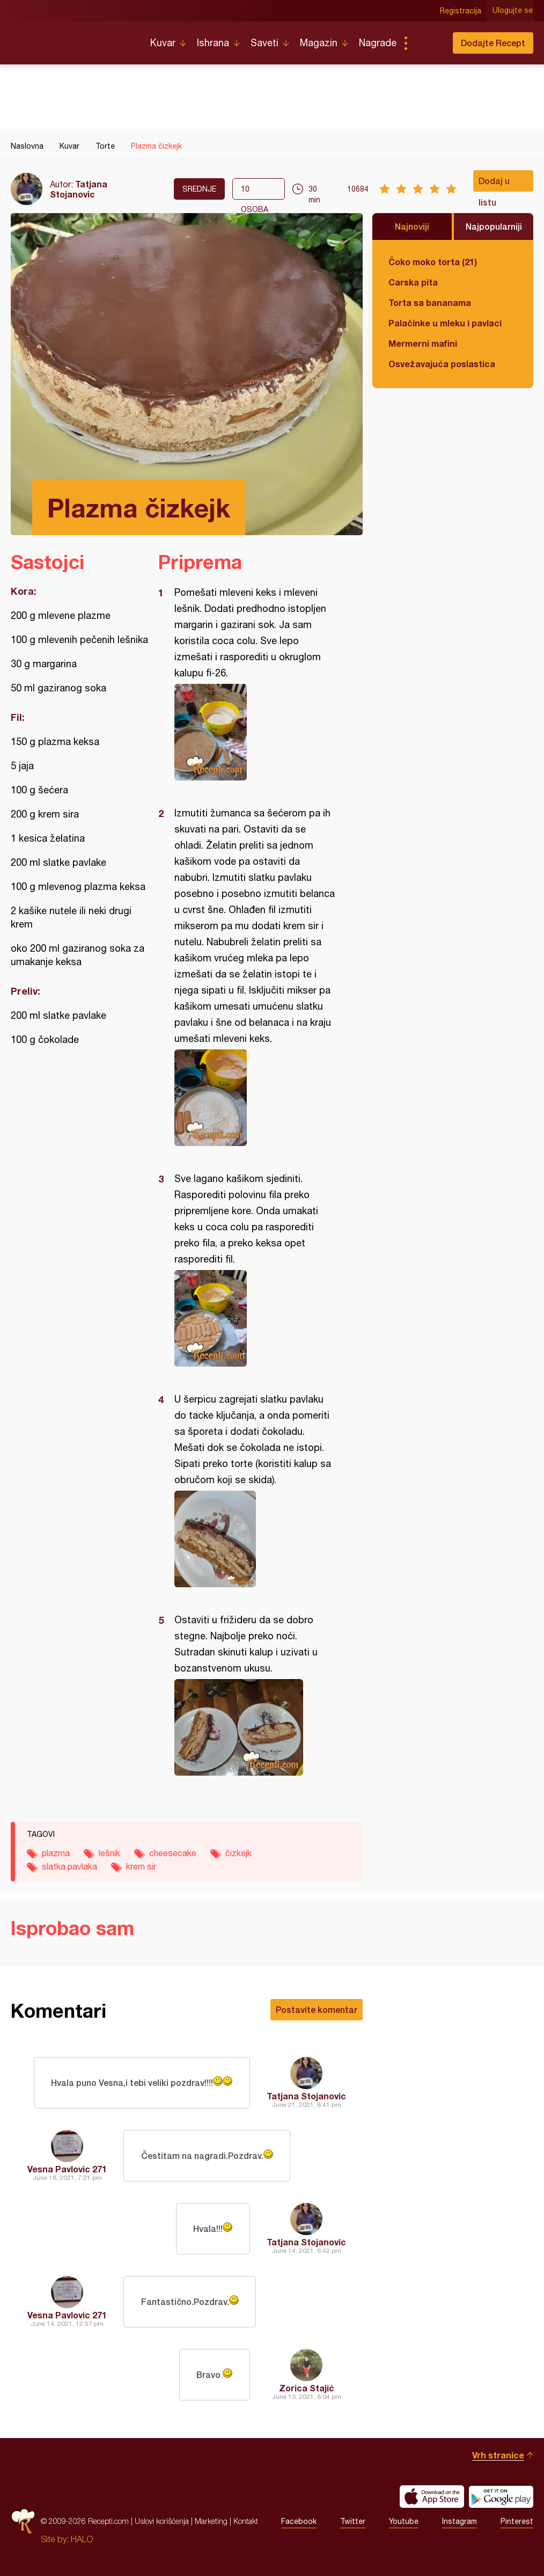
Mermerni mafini (422, 343)
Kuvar (162, 42)
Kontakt (245, 2521)
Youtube (403, 2521)
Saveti (264, 42)
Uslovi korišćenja (162, 2521)
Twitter (352, 2521)
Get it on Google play (501, 2496)
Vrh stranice (498, 2455)
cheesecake (172, 1853)
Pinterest (517, 2521)
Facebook (299, 2521)
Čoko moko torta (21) (432, 262)
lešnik (109, 1853)
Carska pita (413, 282)
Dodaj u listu (494, 184)
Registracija (461, 10)
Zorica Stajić (306, 2388)
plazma (56, 1853)
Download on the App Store (432, 2496)
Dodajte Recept (493, 43)
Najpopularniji (494, 226)
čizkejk (238, 1853)
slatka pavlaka (69, 1866)
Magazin (318, 42)
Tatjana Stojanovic (78, 189)
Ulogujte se (513, 10)
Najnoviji (412, 226)
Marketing (211, 2521)
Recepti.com (72, 39)
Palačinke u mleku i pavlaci (445, 323)
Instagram (459, 2521)
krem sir (141, 1866)
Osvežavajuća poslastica (441, 364)
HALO (82, 2539)
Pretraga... (427, 42)
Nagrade (377, 42)
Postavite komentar (316, 2009)
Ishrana (213, 42)
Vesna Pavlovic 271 (67, 2169)
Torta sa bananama (429, 302)
